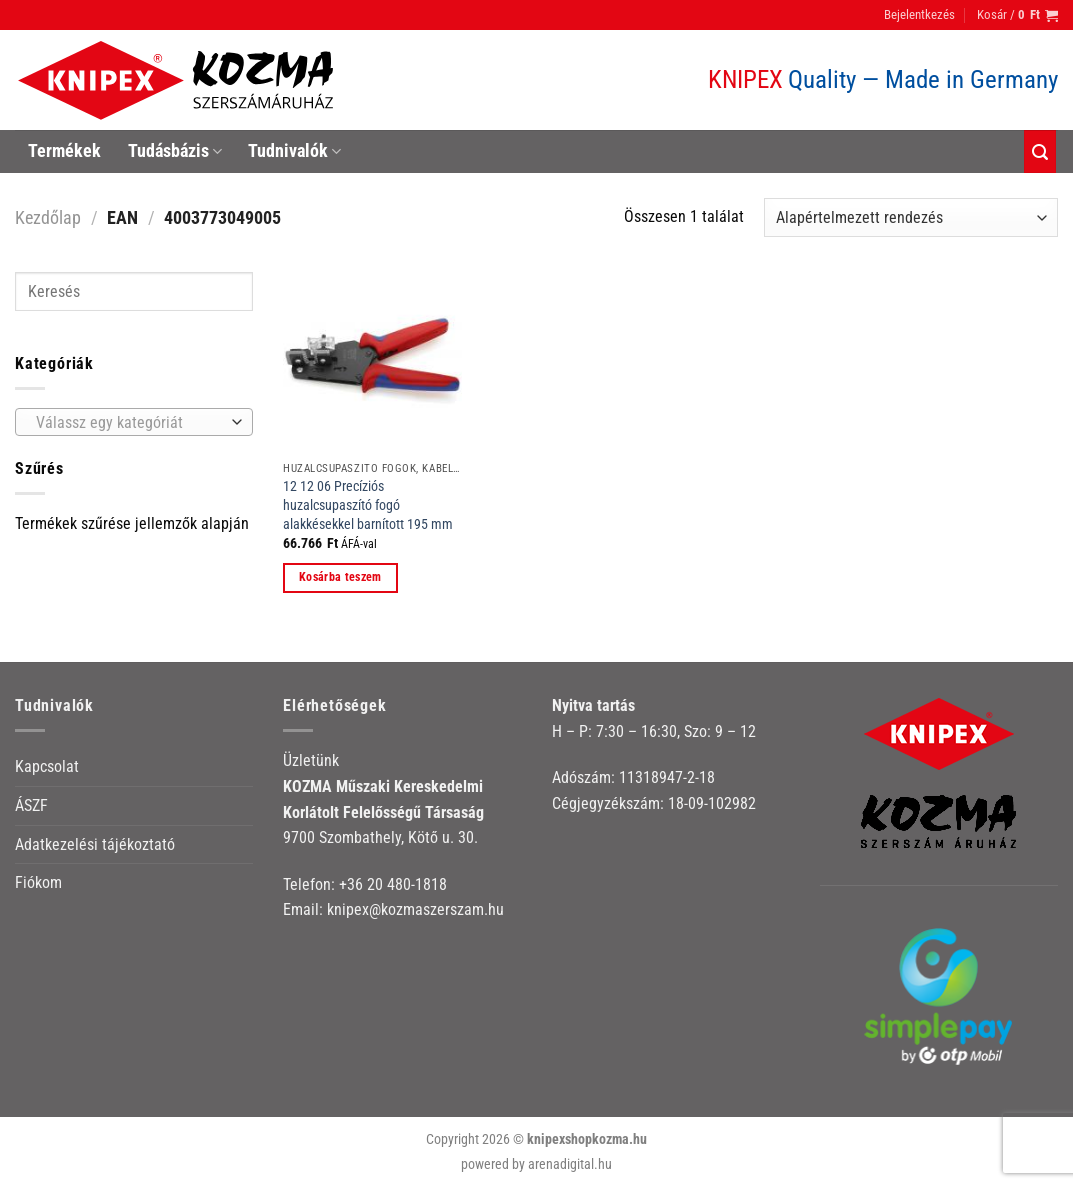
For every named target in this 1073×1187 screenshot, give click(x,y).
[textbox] (129, 423)
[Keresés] (1040, 151)
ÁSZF (31, 805)
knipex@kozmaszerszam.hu (415, 909)
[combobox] (134, 422)
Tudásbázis (175, 151)
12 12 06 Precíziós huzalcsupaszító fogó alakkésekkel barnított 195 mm (368, 505)
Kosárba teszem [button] (340, 577)
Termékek (64, 151)
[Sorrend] (911, 217)
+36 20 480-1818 (393, 884)
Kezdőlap (48, 217)
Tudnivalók (294, 151)
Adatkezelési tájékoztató (95, 844)
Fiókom (38, 882)
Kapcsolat (47, 766)
